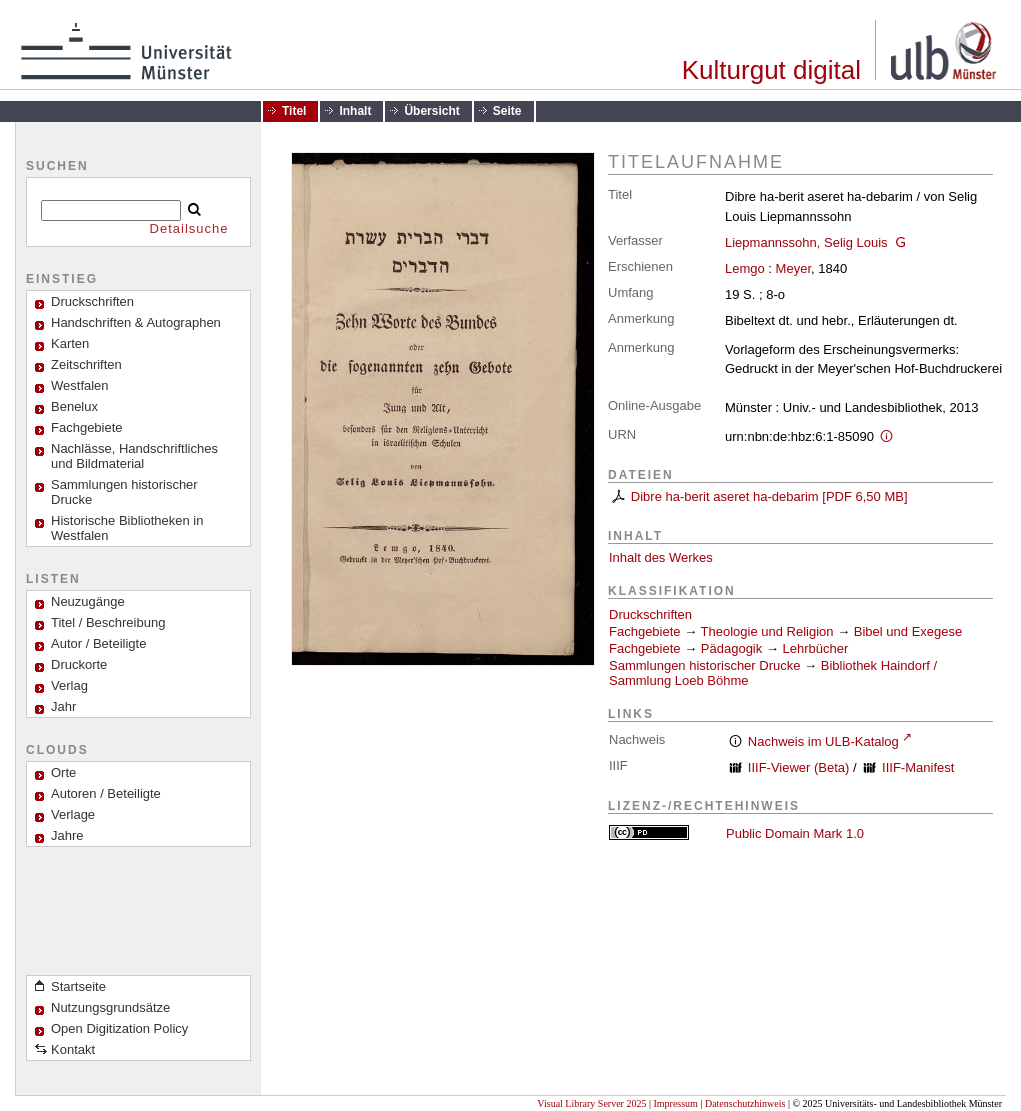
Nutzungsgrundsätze (110, 1007)
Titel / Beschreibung (108, 622)
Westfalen (80, 385)
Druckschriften (650, 614)
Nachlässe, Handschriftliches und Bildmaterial (134, 456)
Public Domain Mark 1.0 (795, 833)
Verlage (73, 814)
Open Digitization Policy (119, 1028)
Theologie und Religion (767, 631)
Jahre (67, 835)
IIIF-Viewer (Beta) (799, 767)
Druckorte (79, 664)
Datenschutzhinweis (745, 1103)
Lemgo (745, 268)
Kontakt (73, 1049)
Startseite (78, 986)
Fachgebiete (87, 427)
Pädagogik (731, 648)
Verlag (69, 685)
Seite (507, 111)
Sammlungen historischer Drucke (124, 492)
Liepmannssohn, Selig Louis (806, 242)
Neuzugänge (88, 601)
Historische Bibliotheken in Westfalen (127, 528)
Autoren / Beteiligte (106, 793)
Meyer (793, 268)
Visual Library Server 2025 (591, 1103)
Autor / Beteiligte (98, 643)
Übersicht (431, 111)
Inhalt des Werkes (661, 557)
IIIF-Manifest (918, 767)
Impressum (675, 1103)
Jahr (63, 706)
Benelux (74, 406)
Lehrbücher (816, 648)
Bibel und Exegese (908, 631)
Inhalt (355, 111)
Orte (63, 772)
